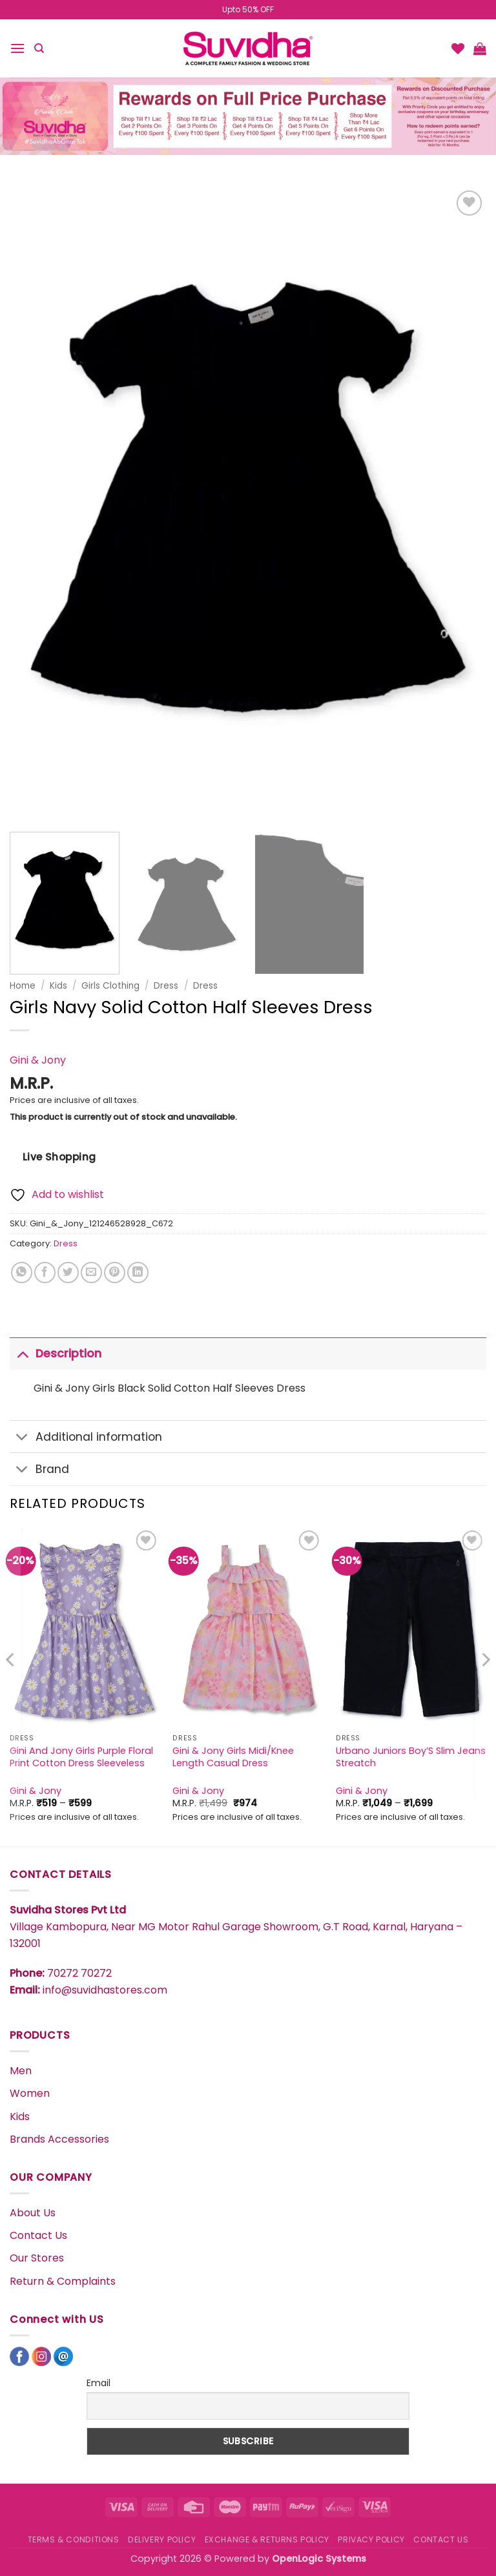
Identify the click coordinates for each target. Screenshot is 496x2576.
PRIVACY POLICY (371, 2539)
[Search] (39, 48)
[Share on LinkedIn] (138, 1272)
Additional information (86, 1438)
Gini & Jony (38, 1060)
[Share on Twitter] (68, 1272)
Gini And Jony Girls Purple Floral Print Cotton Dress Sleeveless (81, 1757)
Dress (166, 986)
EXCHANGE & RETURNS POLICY (267, 2539)
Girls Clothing (110, 986)
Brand (39, 1471)
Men (21, 2070)
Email (98, 2382)
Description (55, 1353)
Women (30, 2093)
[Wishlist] (457, 48)
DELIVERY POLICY (162, 2539)
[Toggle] (22, 1353)
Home (23, 986)
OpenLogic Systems (319, 2558)
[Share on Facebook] (45, 1272)
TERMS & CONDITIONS (73, 2539)
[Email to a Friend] (91, 1272)
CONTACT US (440, 2539)
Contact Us (38, 2235)
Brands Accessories (59, 2139)
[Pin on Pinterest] (114, 1272)
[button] (17, 48)
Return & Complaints (63, 2281)
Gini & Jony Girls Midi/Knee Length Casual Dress (233, 1757)
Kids (58, 986)
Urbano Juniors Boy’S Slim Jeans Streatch (411, 1757)
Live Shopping (59, 1157)
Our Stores (37, 2258)
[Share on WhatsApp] (21, 1272)
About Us (33, 2212)
